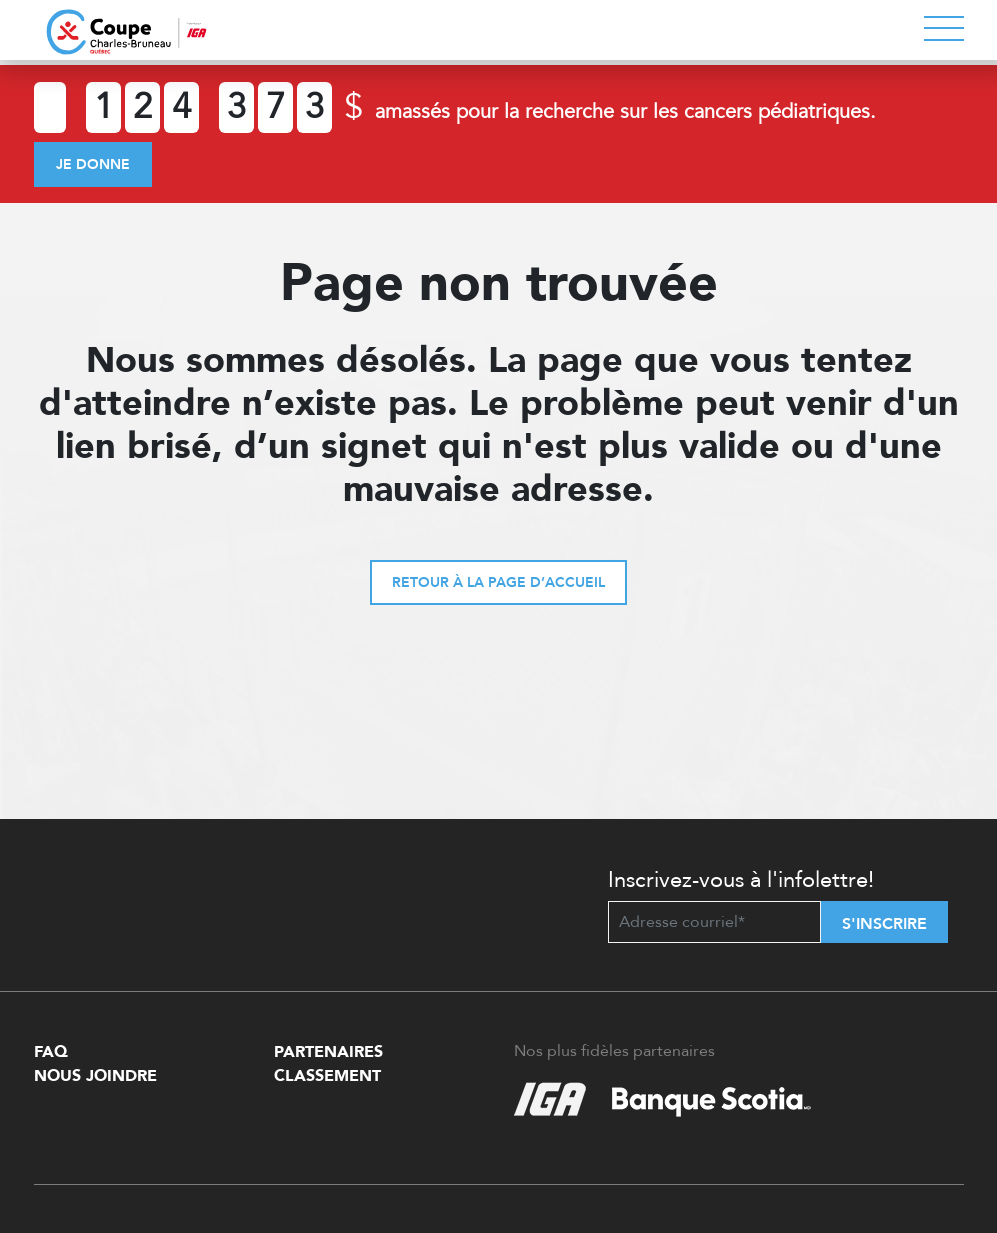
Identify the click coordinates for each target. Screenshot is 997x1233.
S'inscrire (884, 924)
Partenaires (328, 1052)
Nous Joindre (95, 1076)
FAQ (51, 1052)
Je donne (93, 164)
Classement (327, 1076)
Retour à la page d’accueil (498, 582)
